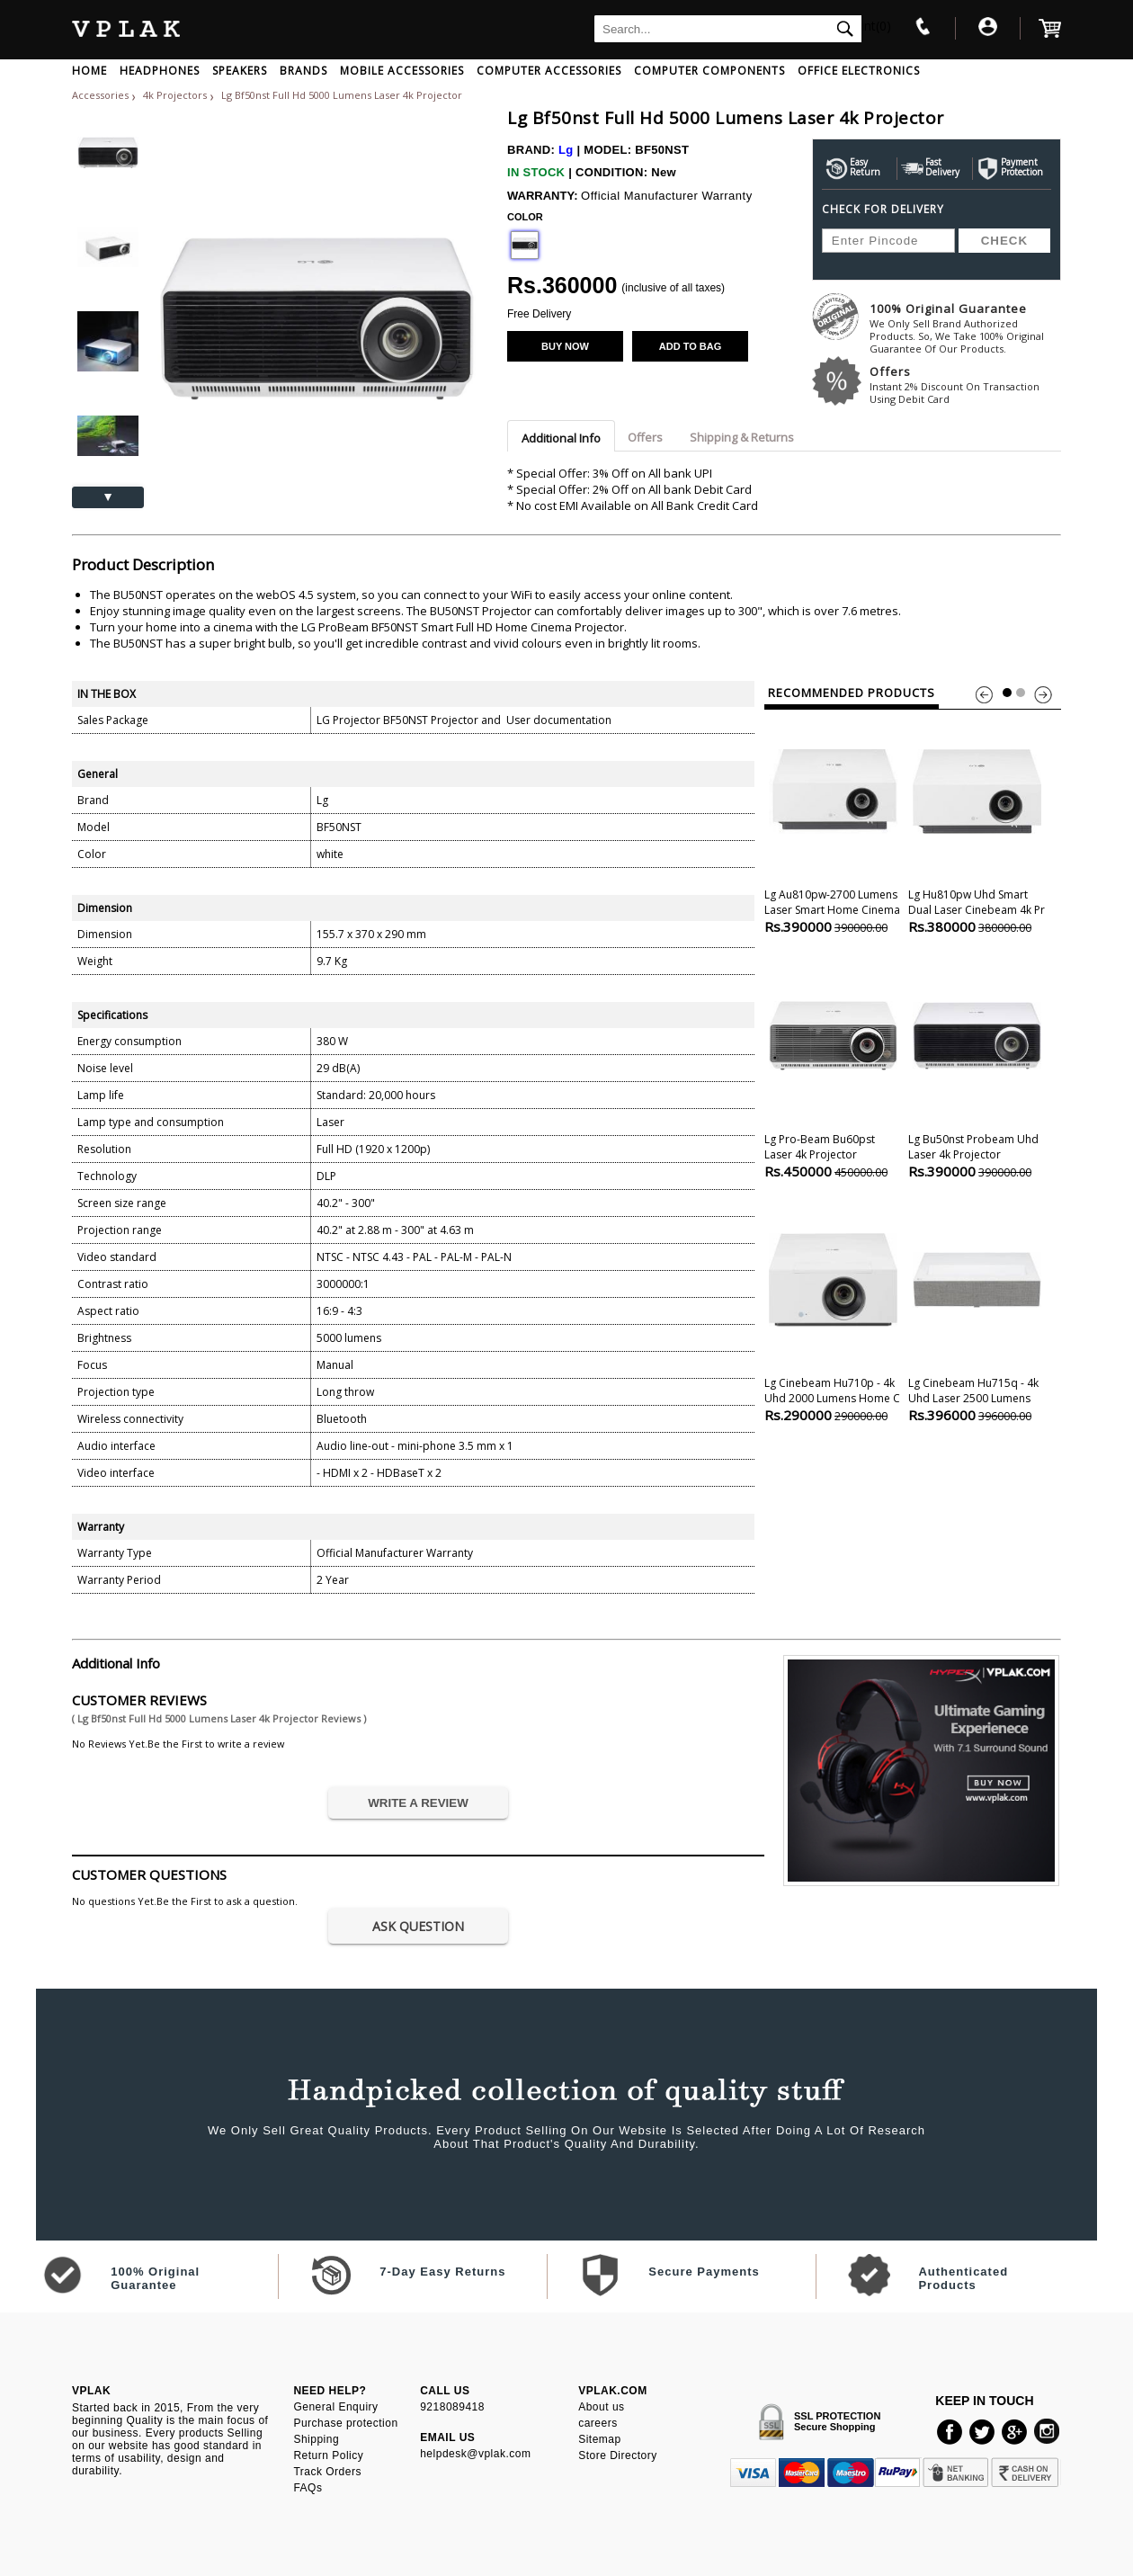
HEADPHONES (160, 70)
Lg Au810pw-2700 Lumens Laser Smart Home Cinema (833, 822)
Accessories (100, 95)
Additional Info (561, 438)
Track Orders (327, 2471)
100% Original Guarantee (965, 327)
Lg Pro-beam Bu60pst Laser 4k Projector (833, 1067)
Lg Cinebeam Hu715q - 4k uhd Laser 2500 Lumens (977, 1311)
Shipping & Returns (742, 437)
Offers (965, 384)
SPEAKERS (239, 70)
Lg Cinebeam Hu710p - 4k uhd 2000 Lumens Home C (833, 1311)
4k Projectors (176, 95)
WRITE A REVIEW (418, 1803)
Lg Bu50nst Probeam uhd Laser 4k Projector (977, 1067)
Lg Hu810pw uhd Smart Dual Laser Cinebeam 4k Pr (977, 822)
